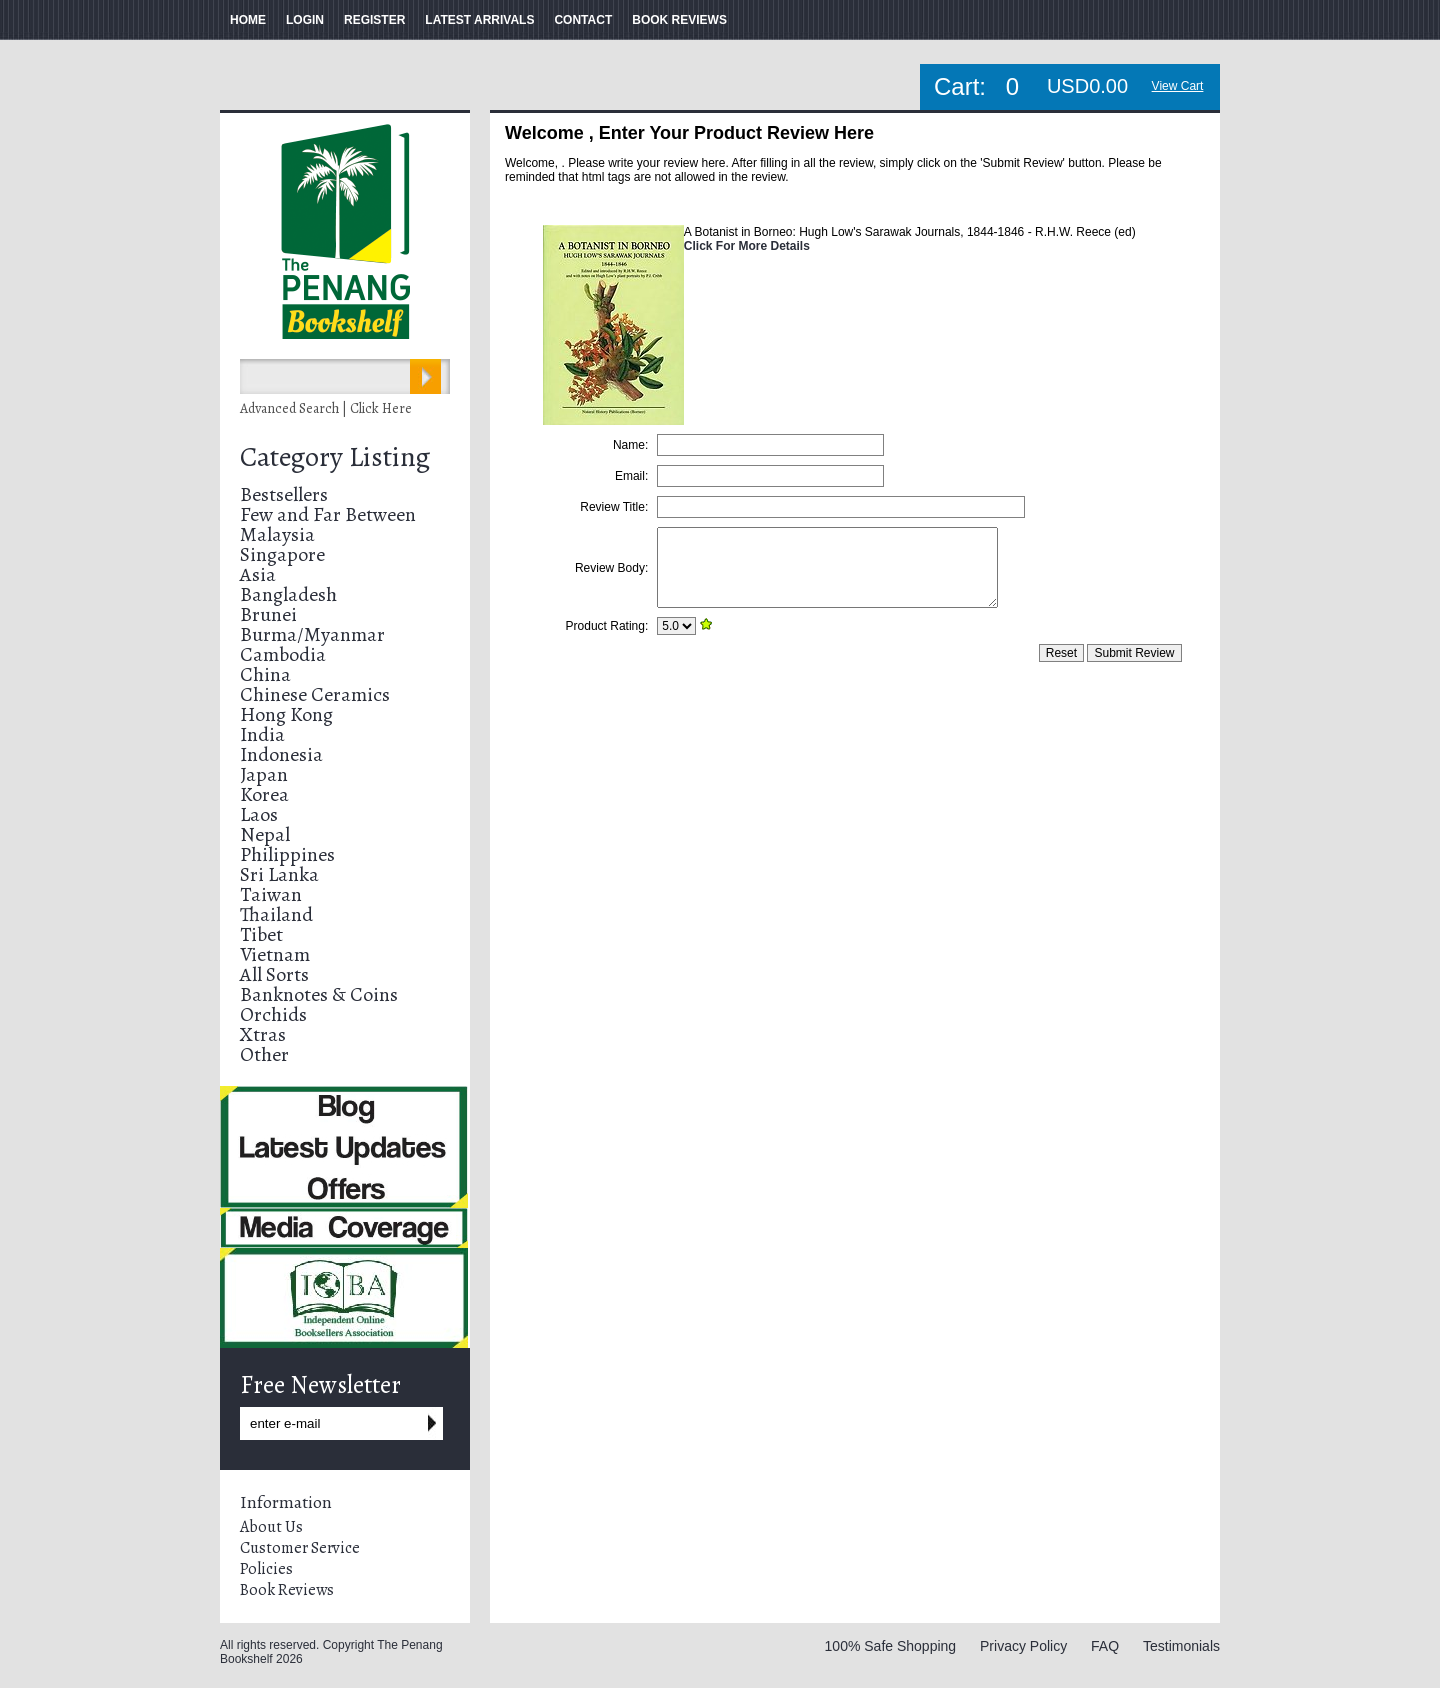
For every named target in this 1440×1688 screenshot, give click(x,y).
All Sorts (274, 974)
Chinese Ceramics (315, 694)
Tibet (261, 934)
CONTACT (583, 20)
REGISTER (374, 20)
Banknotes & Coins (319, 994)
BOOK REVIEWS (679, 20)
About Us (271, 1527)
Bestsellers (284, 494)
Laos (259, 814)
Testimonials (1181, 1646)
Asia (258, 574)
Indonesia (281, 754)
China (265, 674)
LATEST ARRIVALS (479, 20)
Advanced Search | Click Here (326, 408)
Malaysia (277, 534)
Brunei (268, 614)
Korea (264, 794)
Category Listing (335, 457)
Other (264, 1054)
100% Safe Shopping (891, 1646)
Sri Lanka (279, 874)
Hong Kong (286, 714)
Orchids (273, 1014)
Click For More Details (747, 246)
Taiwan (271, 894)
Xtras (263, 1034)
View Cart (1178, 86)
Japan (264, 774)
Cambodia (283, 654)
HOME (248, 20)
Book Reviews (287, 1590)
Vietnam (275, 954)
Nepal (265, 834)
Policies (266, 1569)
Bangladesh (288, 594)
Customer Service (300, 1548)
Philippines (287, 854)
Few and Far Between (328, 514)
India (262, 734)
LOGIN (305, 20)
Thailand (276, 914)
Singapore (282, 554)
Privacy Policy (1023, 1646)
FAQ (1105, 1646)
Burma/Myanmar (312, 634)
